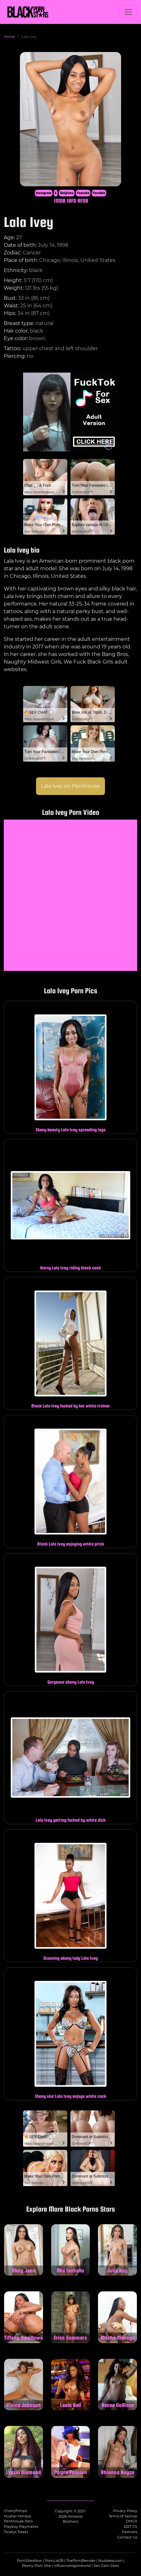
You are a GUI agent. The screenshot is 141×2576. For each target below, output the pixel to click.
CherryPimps (15, 2511)
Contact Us (127, 2537)
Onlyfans (67, 193)
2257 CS (130, 2526)
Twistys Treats (16, 2532)
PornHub (99, 193)
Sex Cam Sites (106, 2565)
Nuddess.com (110, 2560)
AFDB (82, 200)
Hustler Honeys (17, 2516)
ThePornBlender (80, 2560)
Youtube (83, 193)
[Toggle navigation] (128, 12)
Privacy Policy (125, 2511)
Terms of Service (123, 2516)
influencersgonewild (72, 2565)
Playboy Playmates (21, 2526)
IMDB (59, 200)
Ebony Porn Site (36, 2565)
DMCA (131, 2521)
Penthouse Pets (18, 2521)
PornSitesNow (29, 2560)
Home (9, 36)
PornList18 (54, 2560)
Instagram (44, 193)
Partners (129, 2532)
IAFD (71, 200)
